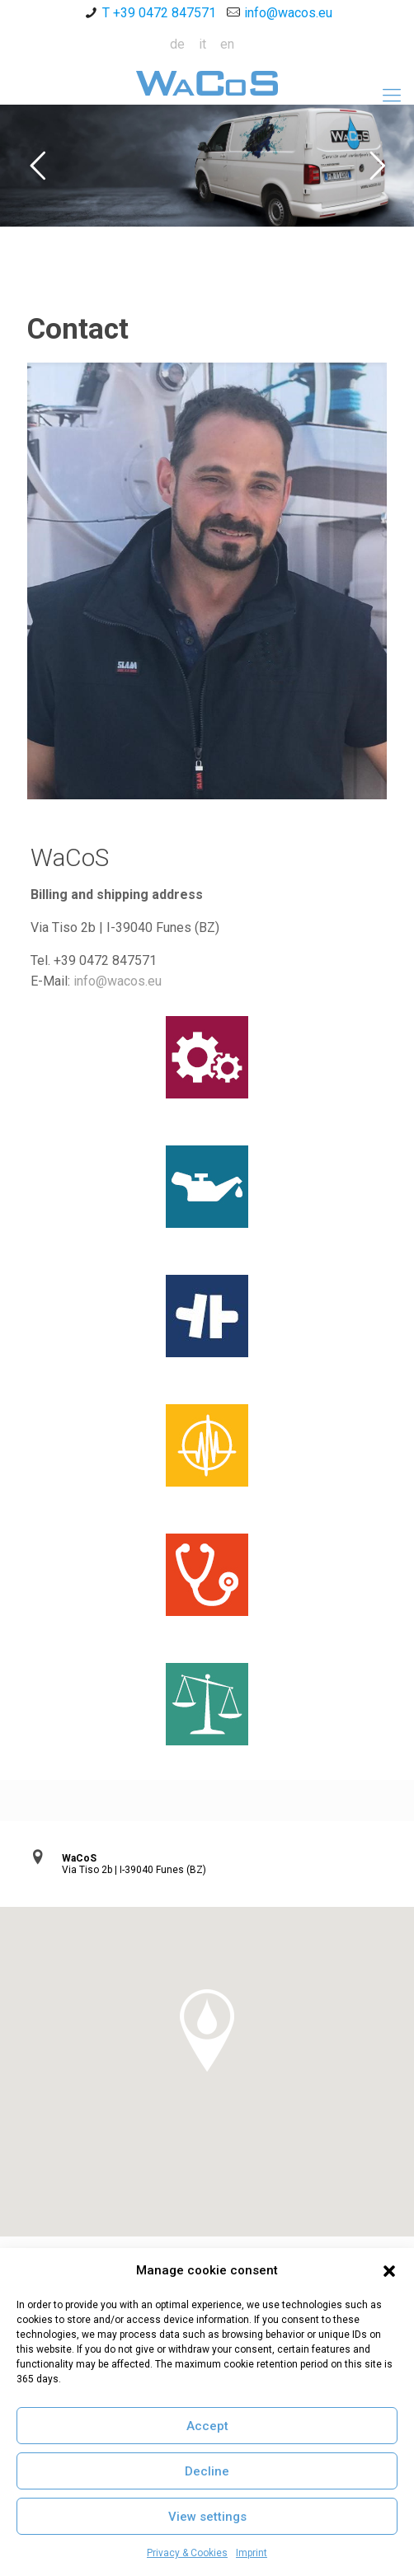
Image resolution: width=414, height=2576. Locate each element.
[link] (207, 581)
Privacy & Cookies (187, 2553)
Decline (207, 2471)
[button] (389, 2271)
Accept (207, 2426)
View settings (207, 2516)
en (227, 44)
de (177, 44)
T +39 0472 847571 (159, 13)
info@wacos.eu (288, 13)
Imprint (251, 2553)
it (202, 44)
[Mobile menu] (392, 96)
